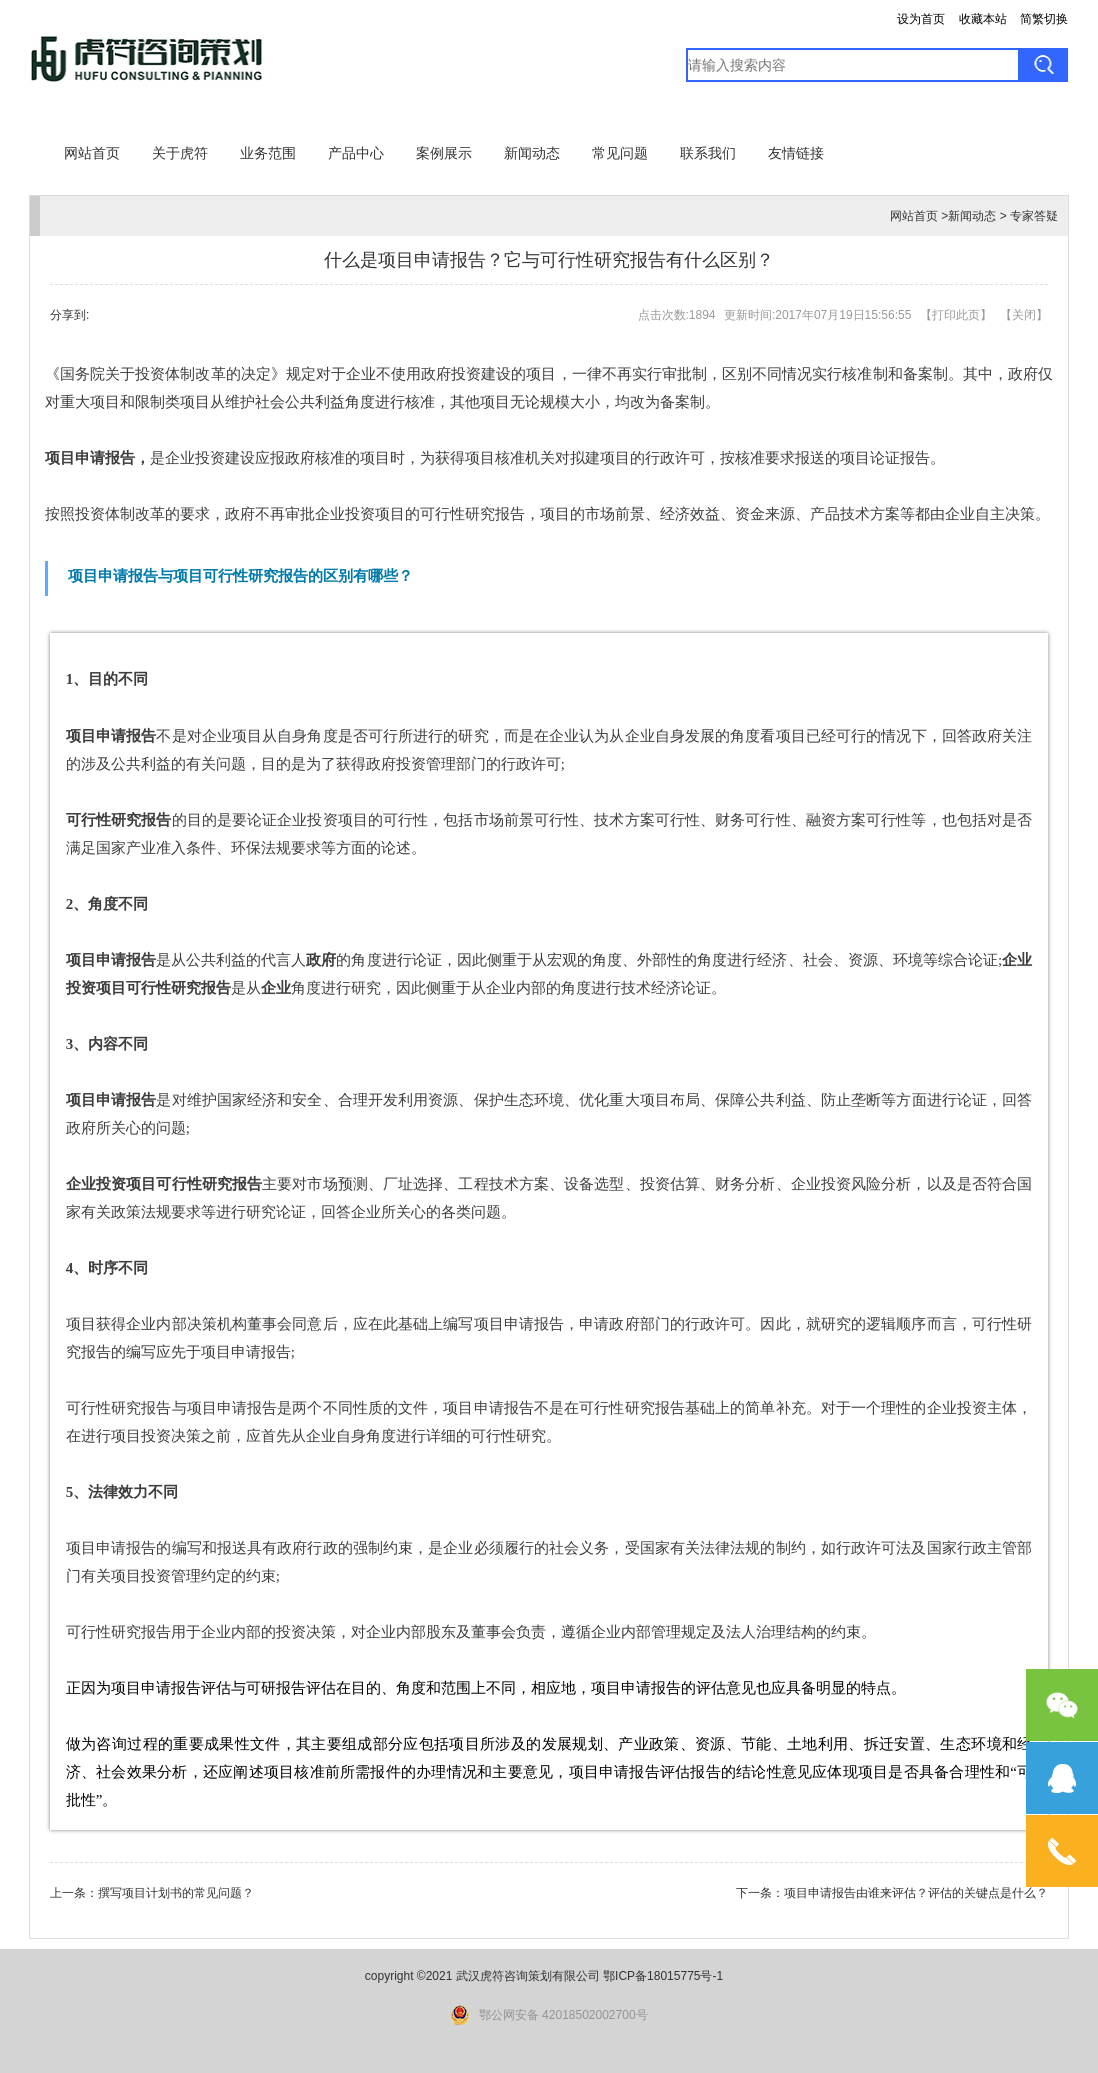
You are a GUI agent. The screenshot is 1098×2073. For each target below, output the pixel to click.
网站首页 (92, 153)
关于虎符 (180, 153)
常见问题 (620, 153)
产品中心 (356, 153)
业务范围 (268, 153)
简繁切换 (1044, 19)
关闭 (1024, 315)
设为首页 (921, 19)
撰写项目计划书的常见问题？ (176, 1893)
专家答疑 (1034, 216)
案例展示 (444, 153)
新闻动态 (532, 153)
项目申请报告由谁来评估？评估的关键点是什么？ (916, 1893)
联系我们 (708, 153)
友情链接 (796, 153)
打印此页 (956, 315)
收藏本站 (983, 19)
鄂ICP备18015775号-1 (663, 1976)
